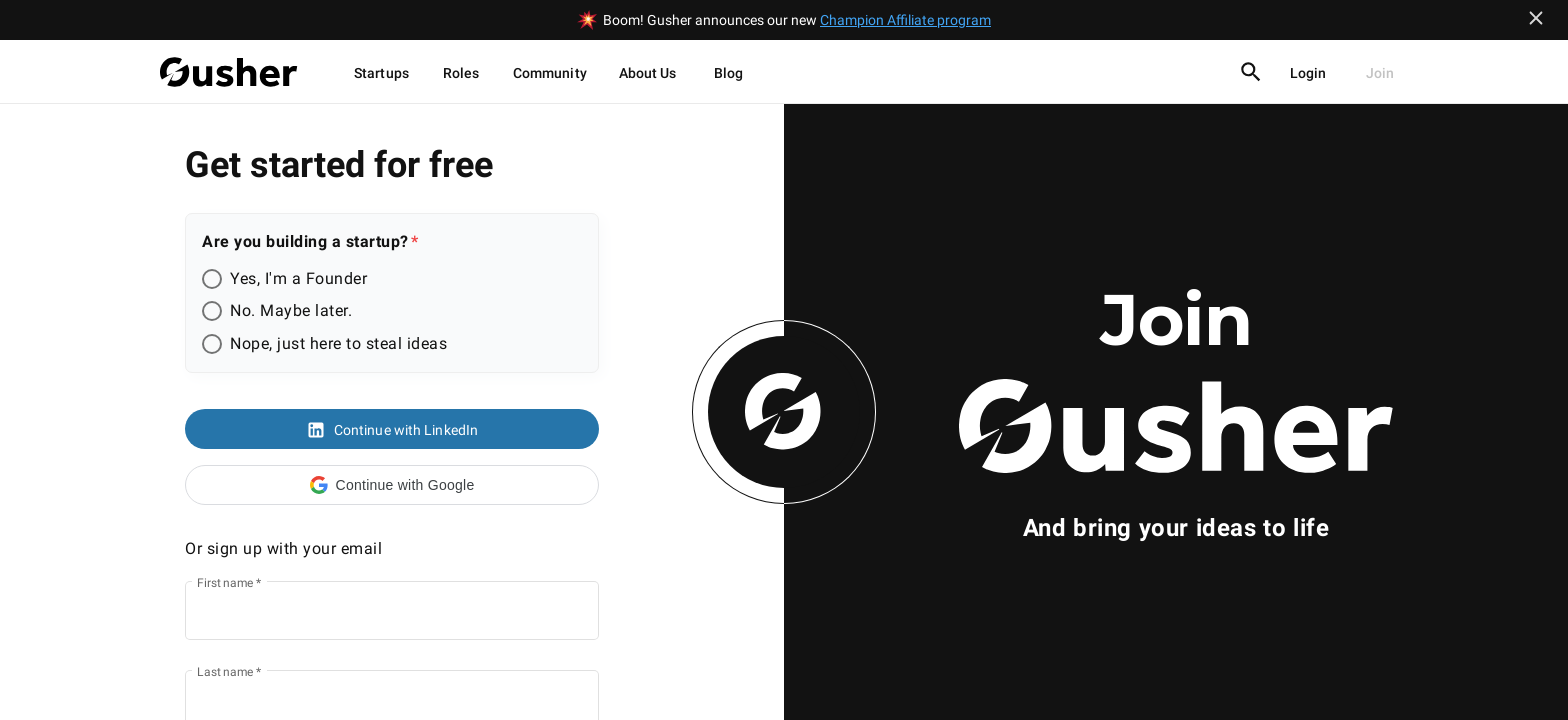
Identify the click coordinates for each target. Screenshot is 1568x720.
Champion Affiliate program (905, 20)
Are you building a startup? (305, 241)
